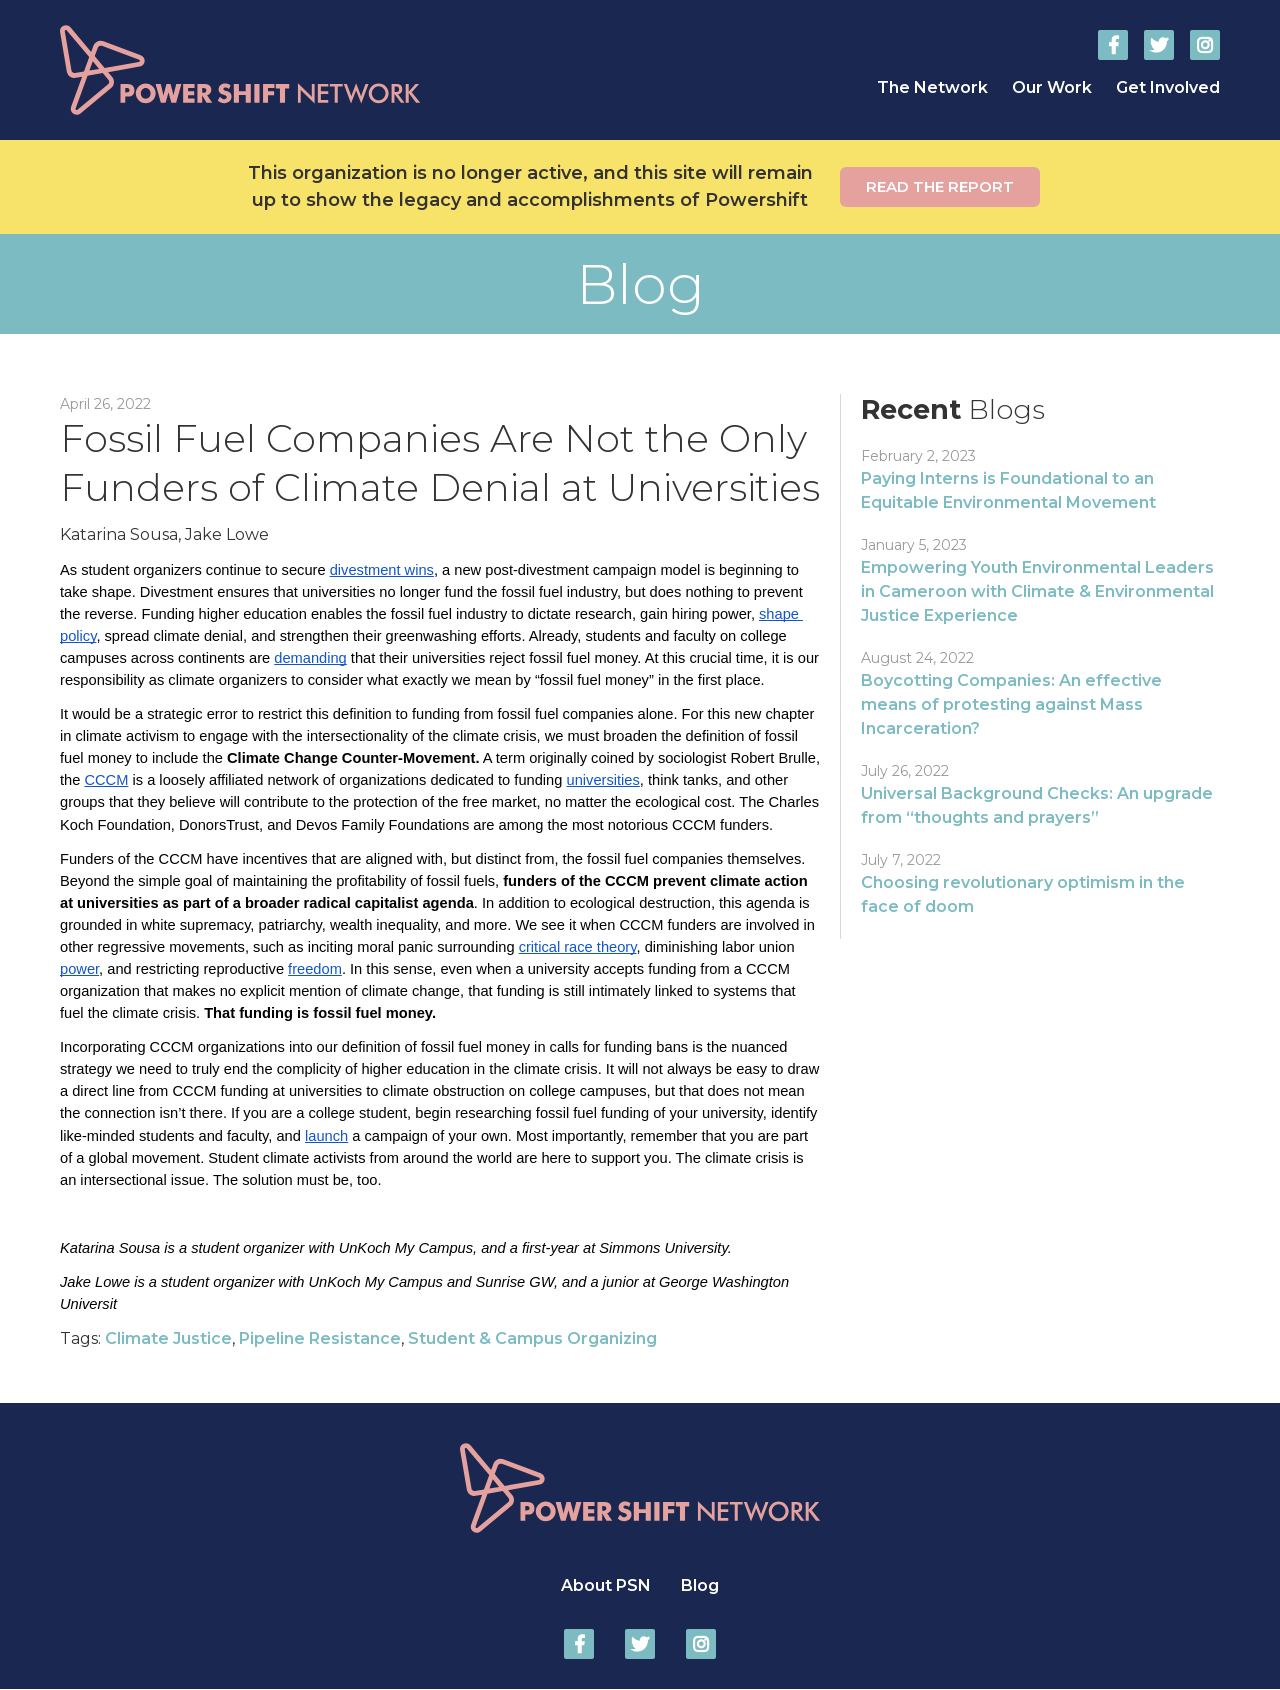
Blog (700, 1585)
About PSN (606, 1585)
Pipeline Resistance (320, 1338)
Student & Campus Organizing (532, 1338)
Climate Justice (168, 1338)
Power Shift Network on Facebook (1113, 45)
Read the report (940, 186)
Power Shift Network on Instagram (1205, 45)
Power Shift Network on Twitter (1159, 45)
